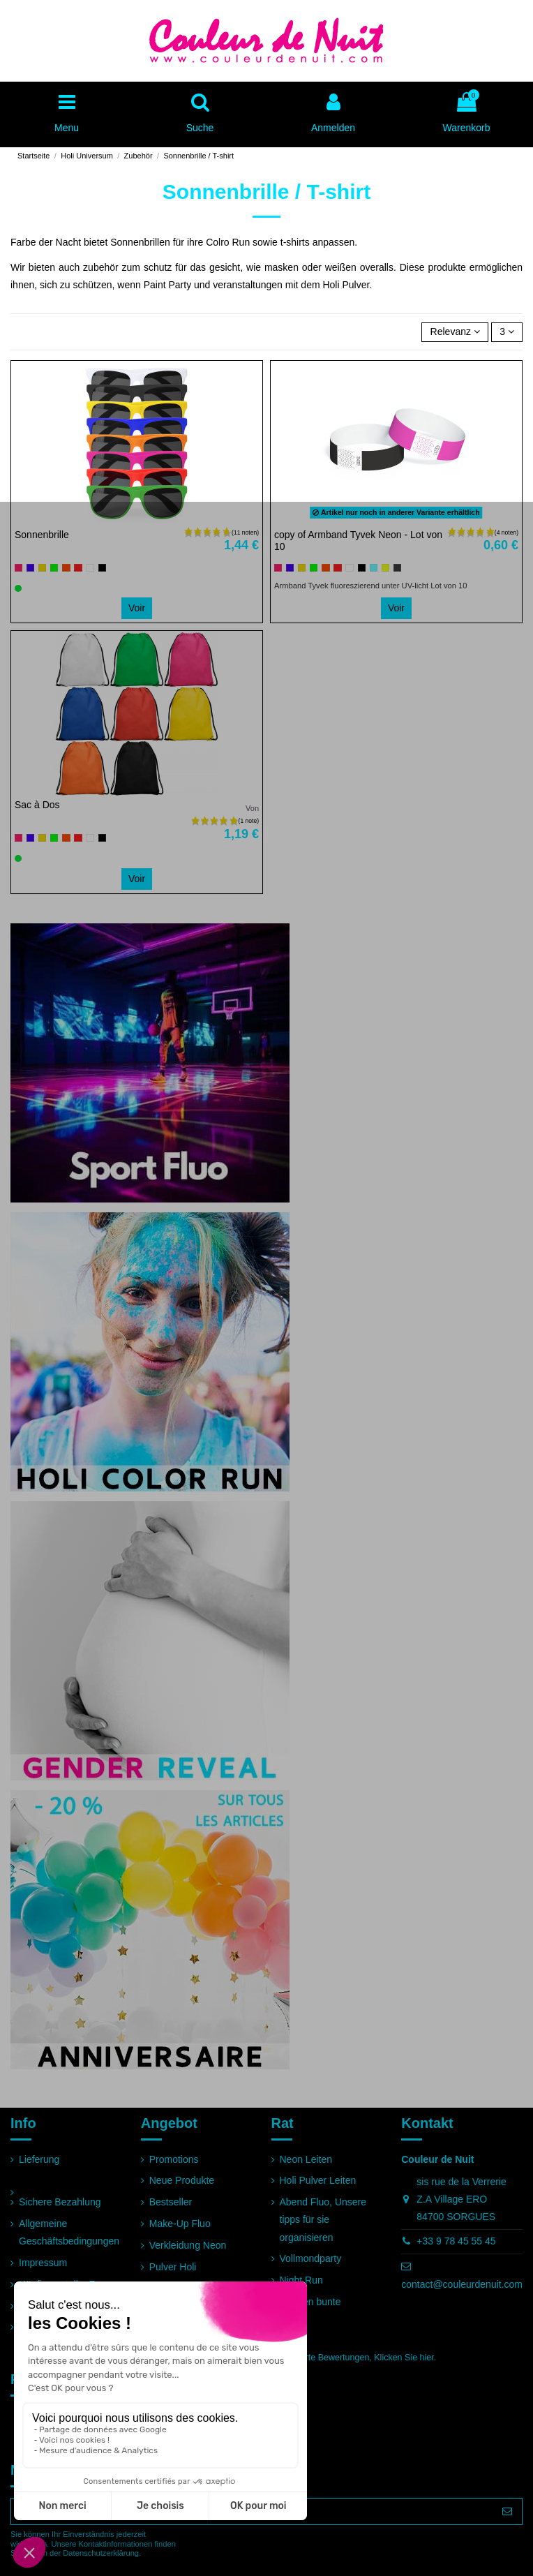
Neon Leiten (306, 2159)
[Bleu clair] (373, 568)
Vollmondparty (311, 2258)
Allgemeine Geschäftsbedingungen (69, 2232)
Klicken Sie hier (403, 2357)
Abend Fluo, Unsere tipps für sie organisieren (323, 2219)
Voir (136, 607)
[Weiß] (89, 568)
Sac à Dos (37, 804)
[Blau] (30, 568)
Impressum (43, 2262)
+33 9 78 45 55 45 (455, 2241)
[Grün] (54, 568)
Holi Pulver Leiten (318, 2180)
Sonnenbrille (42, 534)
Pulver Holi (173, 2266)
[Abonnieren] (507, 2512)
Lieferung (39, 2159)
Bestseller (170, 2202)
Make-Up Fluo (180, 2223)
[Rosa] (18, 568)
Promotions (174, 2159)
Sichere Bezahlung (60, 2202)
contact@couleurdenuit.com (462, 2284)
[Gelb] (42, 568)
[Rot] (78, 568)
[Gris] (397, 568)
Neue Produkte (181, 2180)
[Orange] (66, 568)
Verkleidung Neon (188, 2245)
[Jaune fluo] (385, 568)
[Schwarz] (102, 568)
